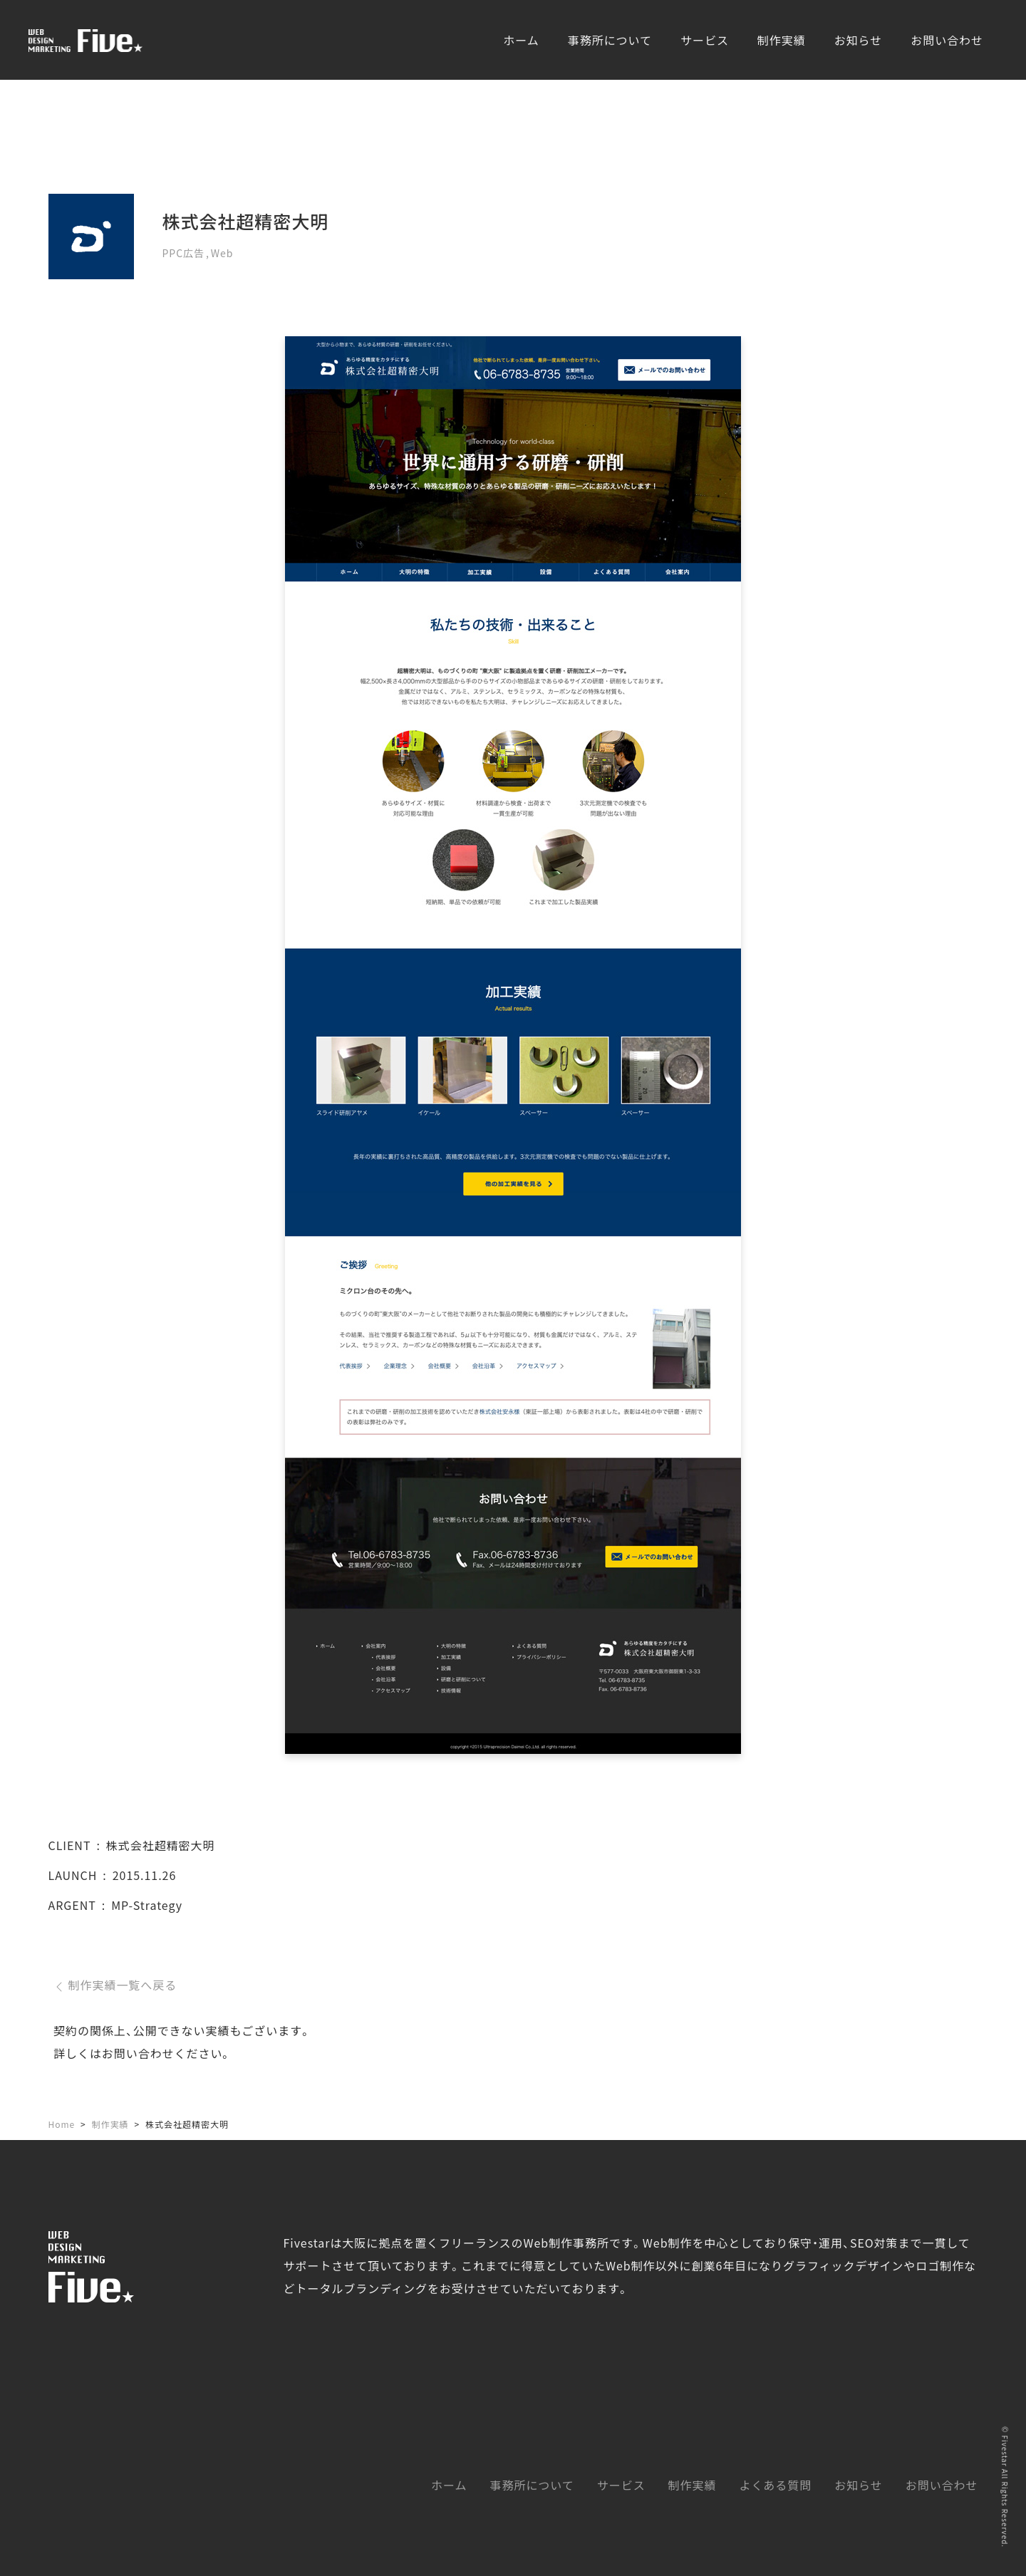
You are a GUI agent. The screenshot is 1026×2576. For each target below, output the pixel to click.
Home (62, 2124)
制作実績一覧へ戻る (115, 1984)
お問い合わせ (947, 39)
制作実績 (781, 39)
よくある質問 (775, 2484)
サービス (704, 39)
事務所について (610, 39)
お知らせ (858, 39)
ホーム (521, 39)
